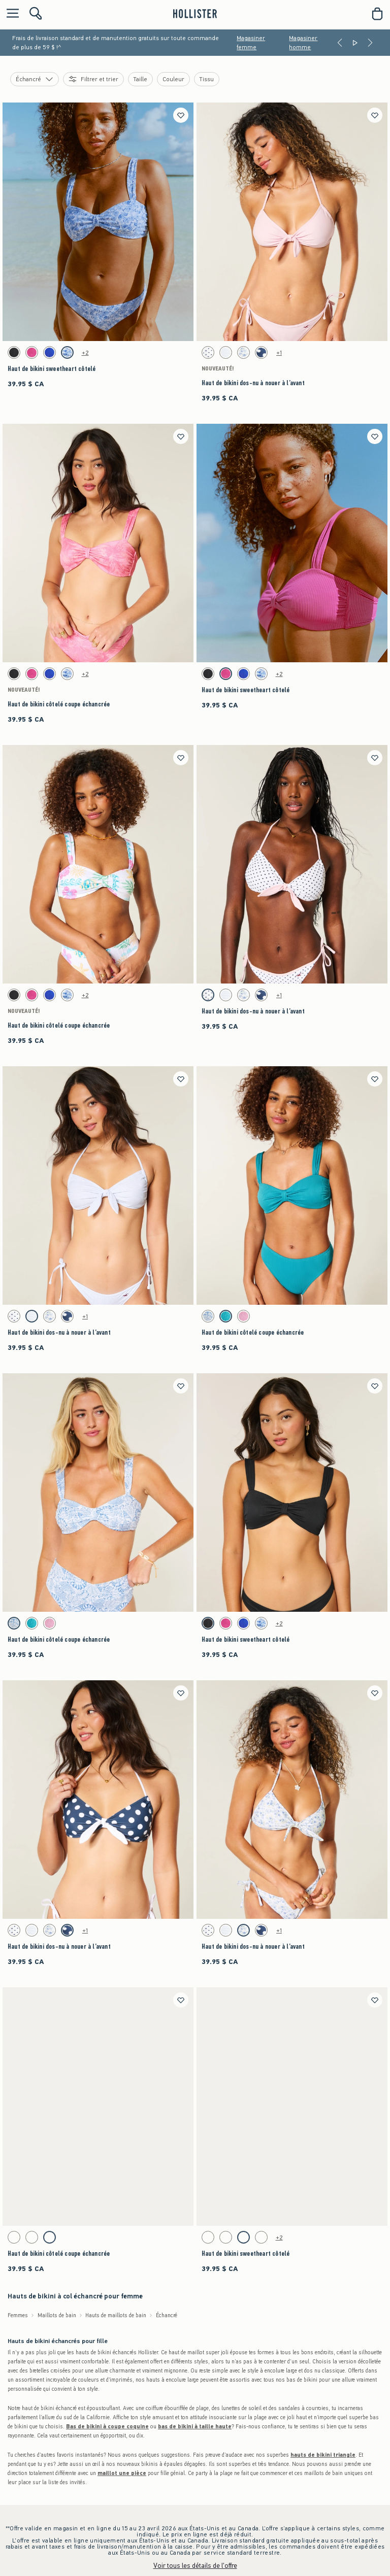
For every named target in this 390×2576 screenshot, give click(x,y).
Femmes (18, 2315)
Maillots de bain (57, 2315)
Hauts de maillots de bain (115, 2315)
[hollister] (194, 14)
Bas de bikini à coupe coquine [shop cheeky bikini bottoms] (107, 2426)
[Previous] (339, 42)
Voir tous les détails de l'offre (195, 2565)
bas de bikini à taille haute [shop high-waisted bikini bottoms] (195, 2426)
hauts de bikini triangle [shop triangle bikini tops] (322, 2455)
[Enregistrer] (180, 115)
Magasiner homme (303, 42)
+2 (85, 353)
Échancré (166, 2315)
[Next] (370, 42)
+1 (279, 353)
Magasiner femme (251, 42)
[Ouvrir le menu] (10, 14)
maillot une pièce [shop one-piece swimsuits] (122, 2473)
